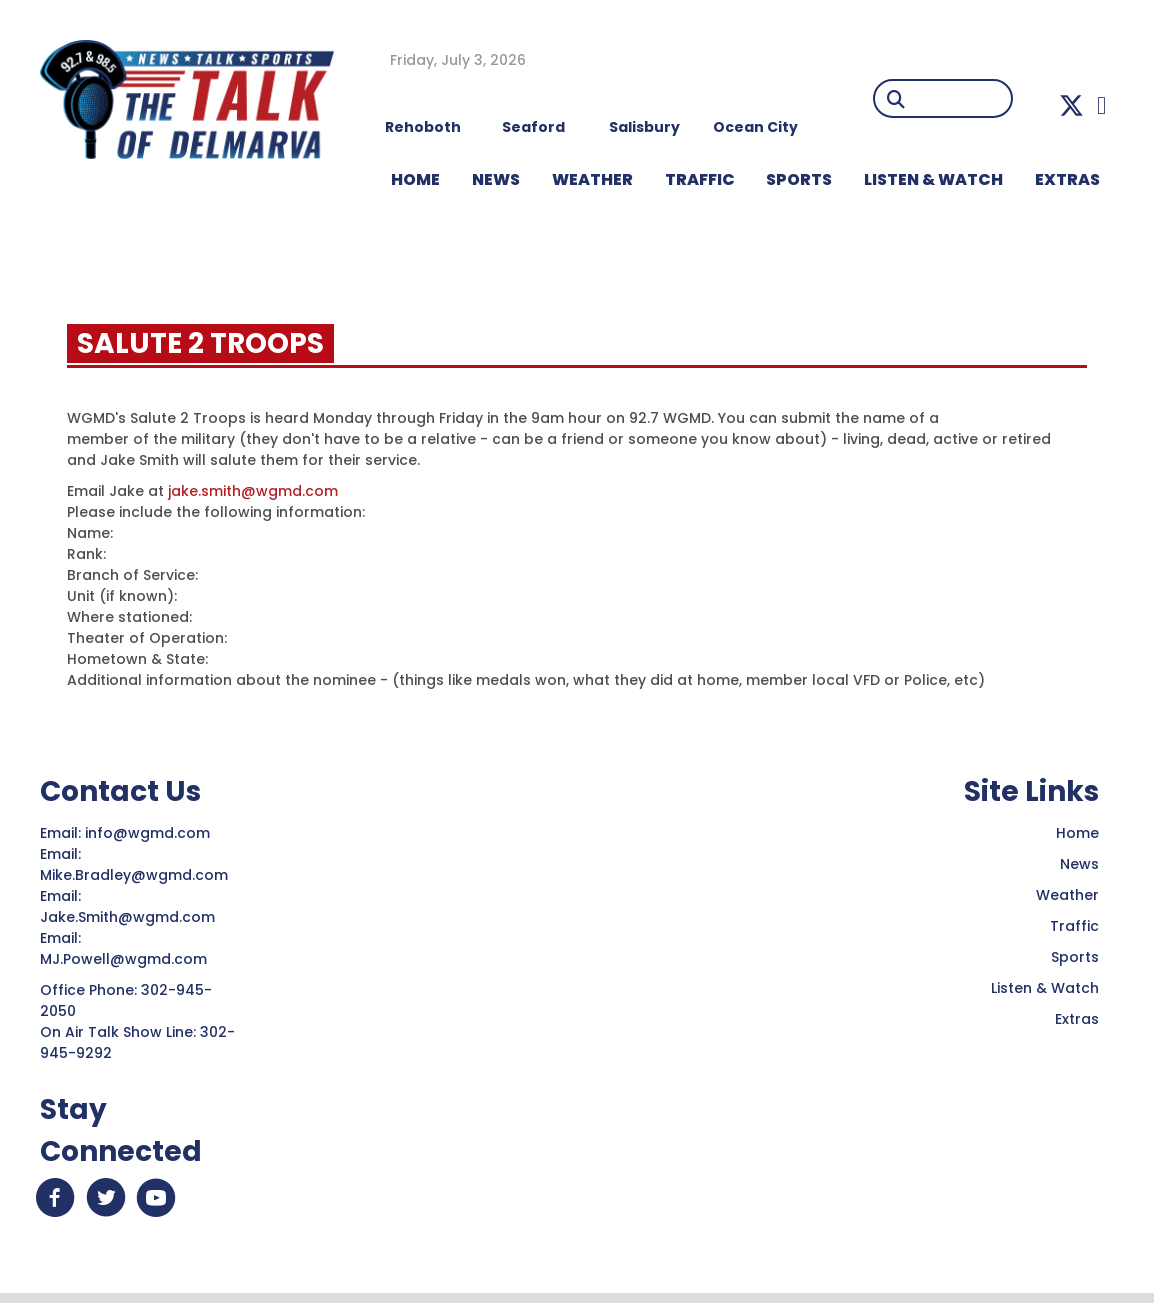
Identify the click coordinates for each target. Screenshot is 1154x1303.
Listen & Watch (1045, 988)
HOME (415, 179)
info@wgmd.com (149, 833)
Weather (1067, 895)
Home (1077, 833)
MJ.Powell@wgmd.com (127, 959)
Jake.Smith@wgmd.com (129, 917)
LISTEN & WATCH (933, 179)
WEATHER (592, 179)
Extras (1077, 1019)
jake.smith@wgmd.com (253, 491)
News (1079, 864)
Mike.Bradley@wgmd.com (134, 875)
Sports (799, 179)
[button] (1071, 105)
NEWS (496, 179)
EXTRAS (1067, 179)
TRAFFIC (700, 179)
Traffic (1074, 926)
